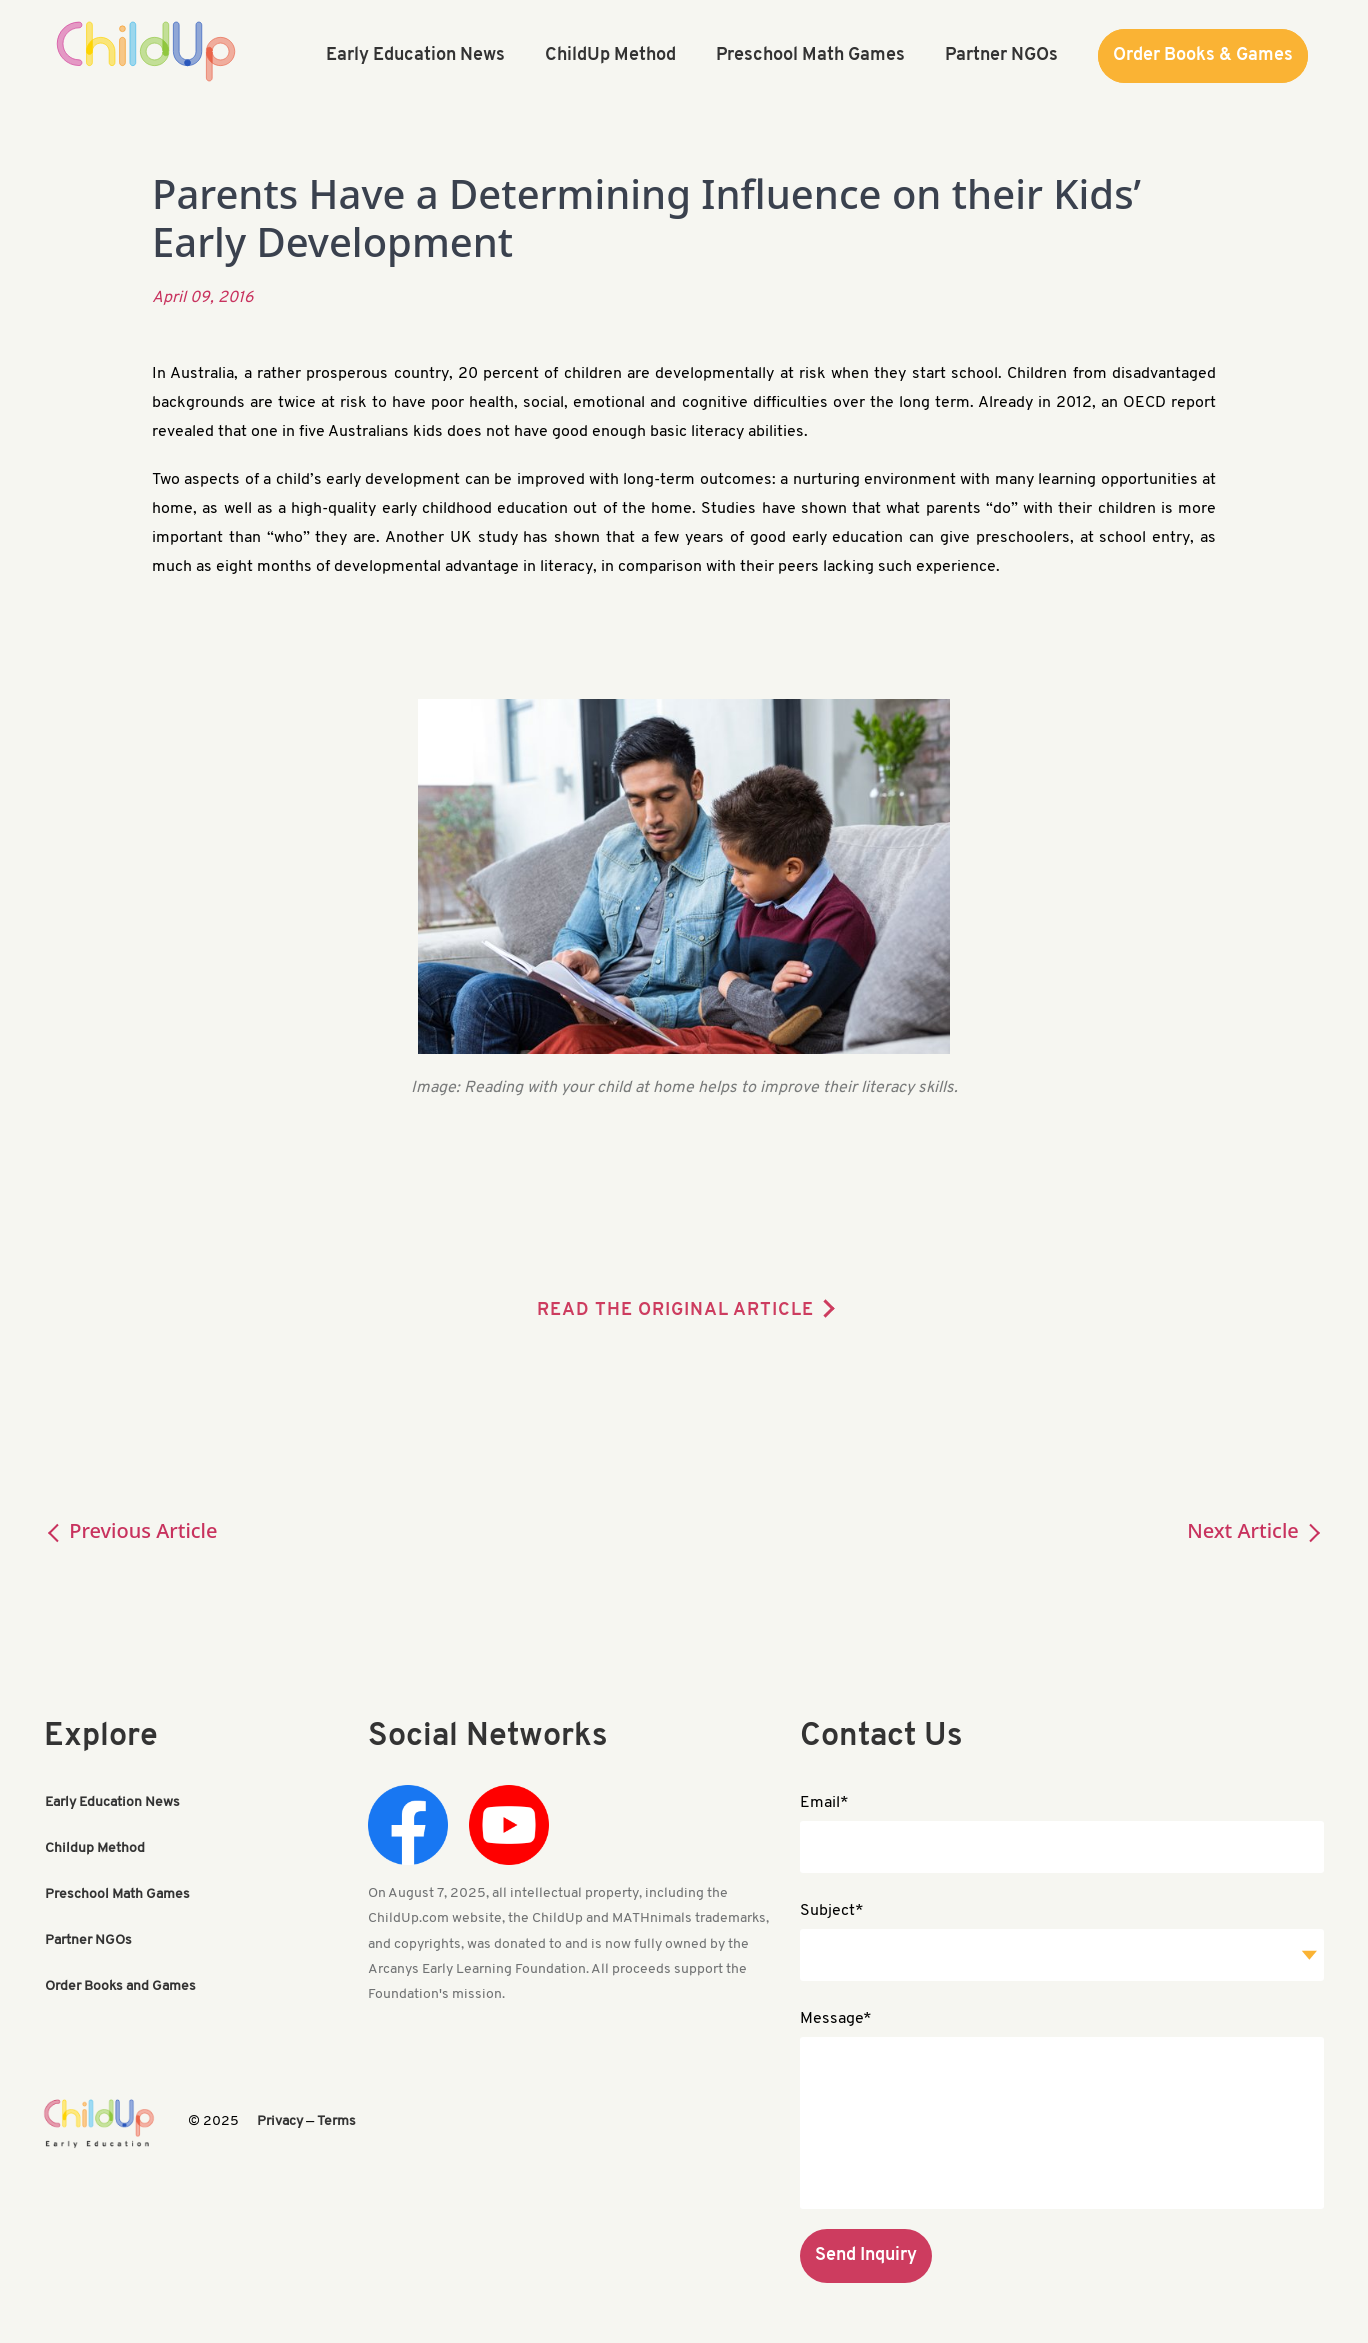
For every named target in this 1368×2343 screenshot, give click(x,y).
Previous (131, 1530)
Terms (336, 2121)
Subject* (832, 1911)
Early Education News (112, 1802)
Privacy (280, 2121)
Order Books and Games (120, 1986)
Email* (824, 1803)
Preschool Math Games (117, 1894)
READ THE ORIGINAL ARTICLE (675, 1310)
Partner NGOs (88, 1940)
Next (1255, 1530)
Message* (836, 2019)
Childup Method (95, 1848)
